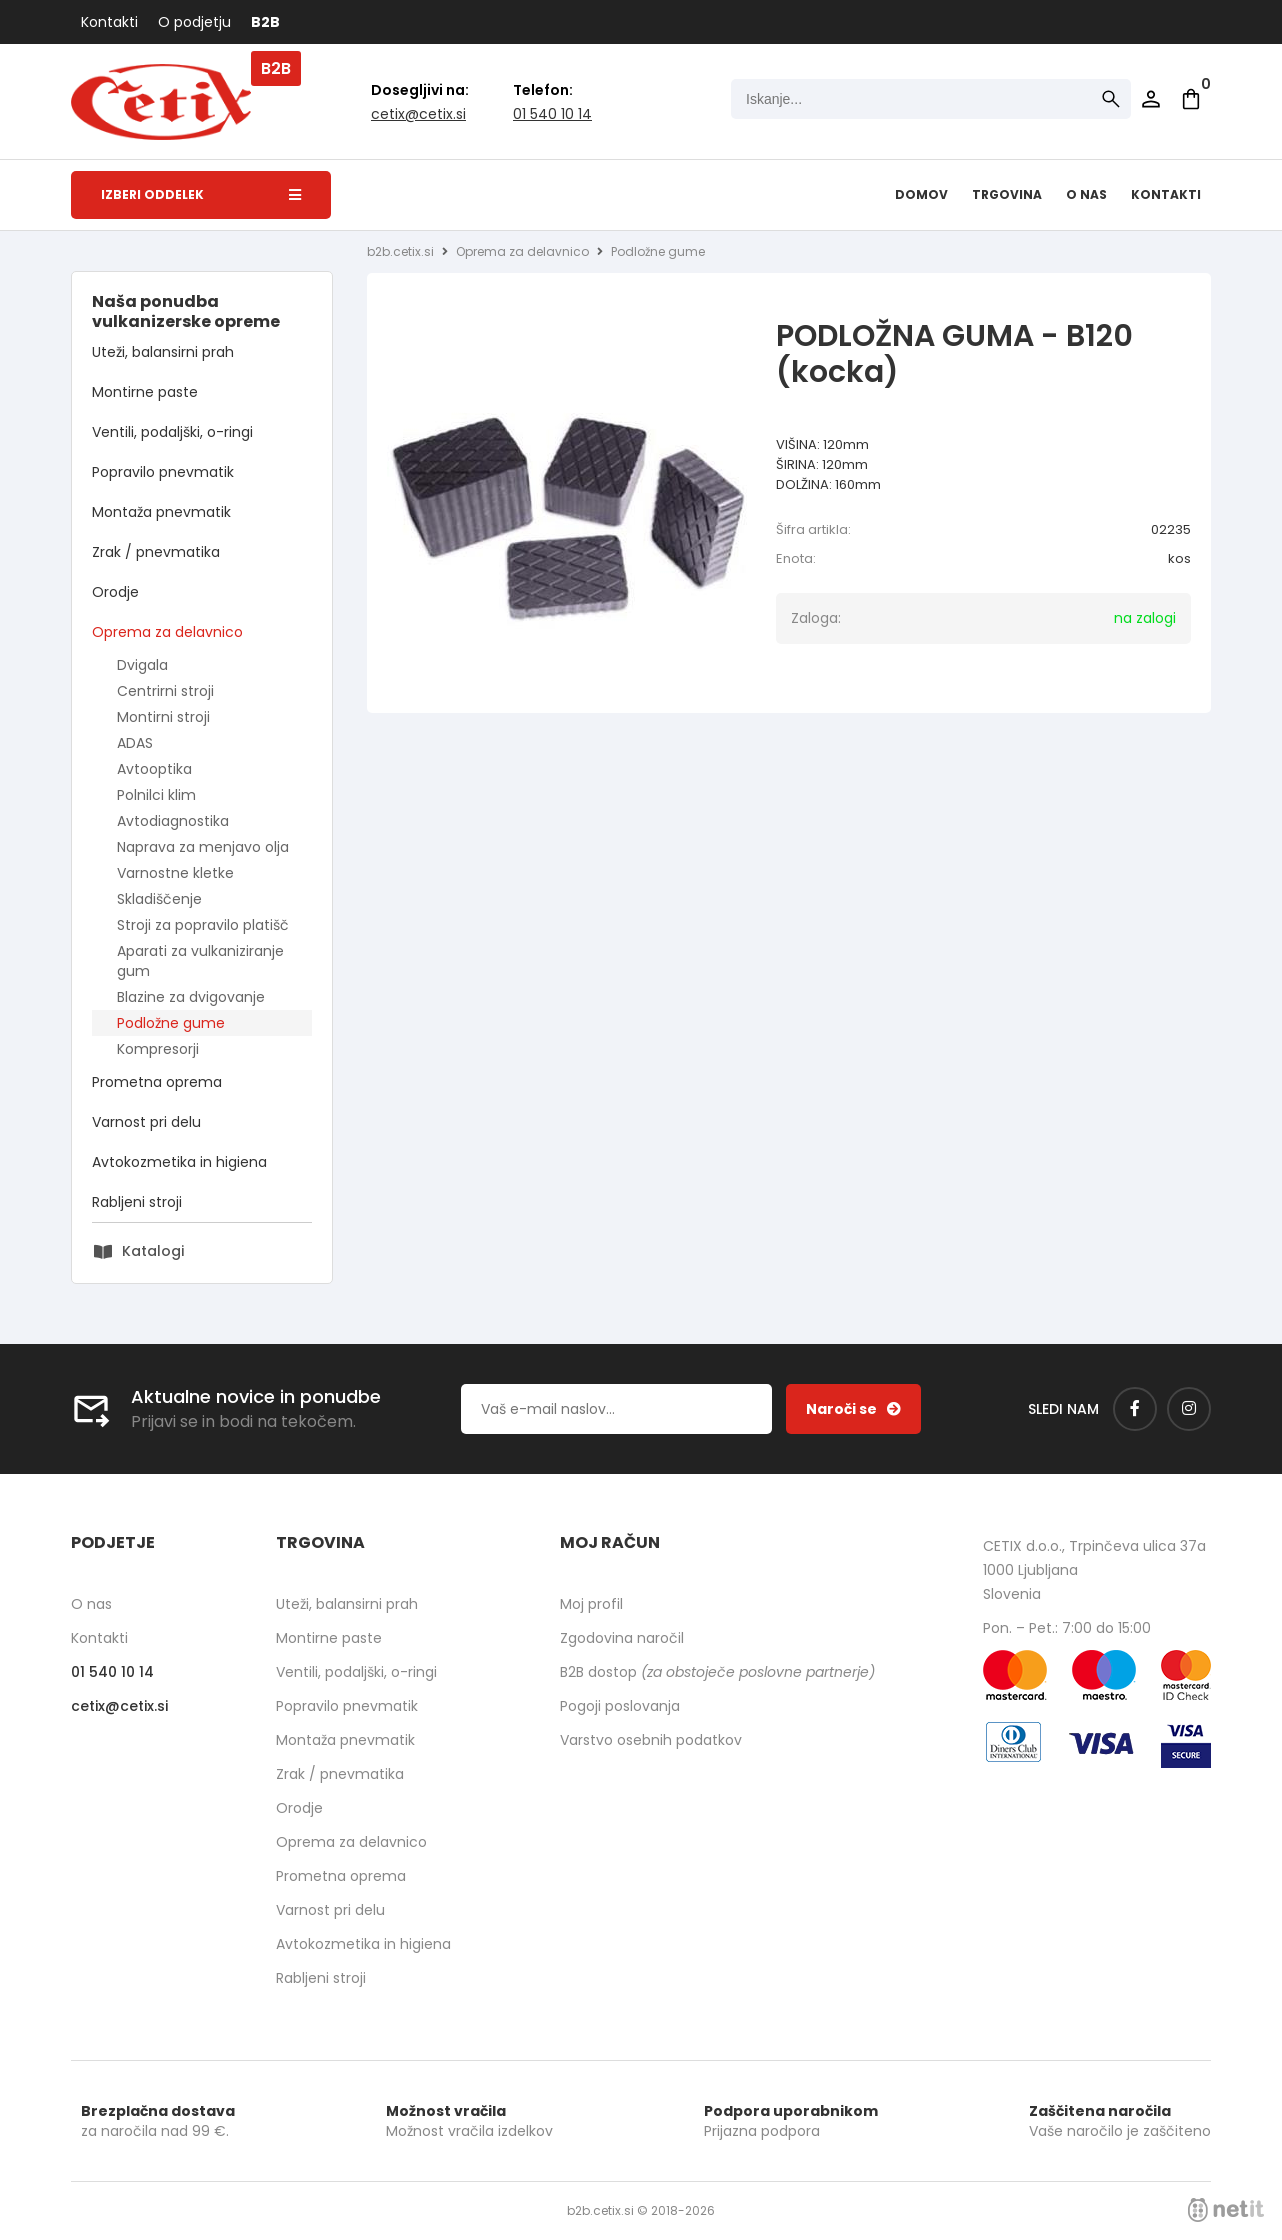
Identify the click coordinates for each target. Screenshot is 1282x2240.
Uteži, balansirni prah (163, 352)
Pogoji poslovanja (620, 1706)
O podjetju (194, 22)
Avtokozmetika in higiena (179, 1162)
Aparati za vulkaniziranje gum (200, 961)
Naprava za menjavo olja (203, 847)
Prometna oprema (157, 1082)
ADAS (135, 743)
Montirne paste (145, 392)
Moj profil (591, 1604)
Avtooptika (154, 769)
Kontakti (109, 22)
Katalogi (153, 1251)
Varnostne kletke (175, 873)
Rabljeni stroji (137, 1202)
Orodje (115, 592)
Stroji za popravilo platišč (203, 925)
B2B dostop (717, 1672)
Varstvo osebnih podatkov (651, 1740)
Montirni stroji (163, 717)
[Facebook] (1135, 1409)
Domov (921, 194)
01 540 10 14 (552, 114)
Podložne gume (171, 1023)
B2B (265, 22)
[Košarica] (1191, 99)
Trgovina (1007, 194)
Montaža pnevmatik (161, 512)
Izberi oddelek (201, 194)
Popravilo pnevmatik (163, 472)
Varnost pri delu (146, 1122)
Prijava (1151, 99)
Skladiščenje (159, 899)
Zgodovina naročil (622, 1638)
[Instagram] (1189, 1409)
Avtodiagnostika (173, 821)
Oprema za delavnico (167, 632)
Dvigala (142, 665)
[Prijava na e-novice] (853, 1409)
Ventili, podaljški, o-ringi (172, 432)
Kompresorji (158, 1049)
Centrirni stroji (165, 691)
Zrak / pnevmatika (156, 552)
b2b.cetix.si (400, 251)
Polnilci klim (156, 795)
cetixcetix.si (418, 114)
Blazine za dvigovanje (191, 997)
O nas (1086, 194)
